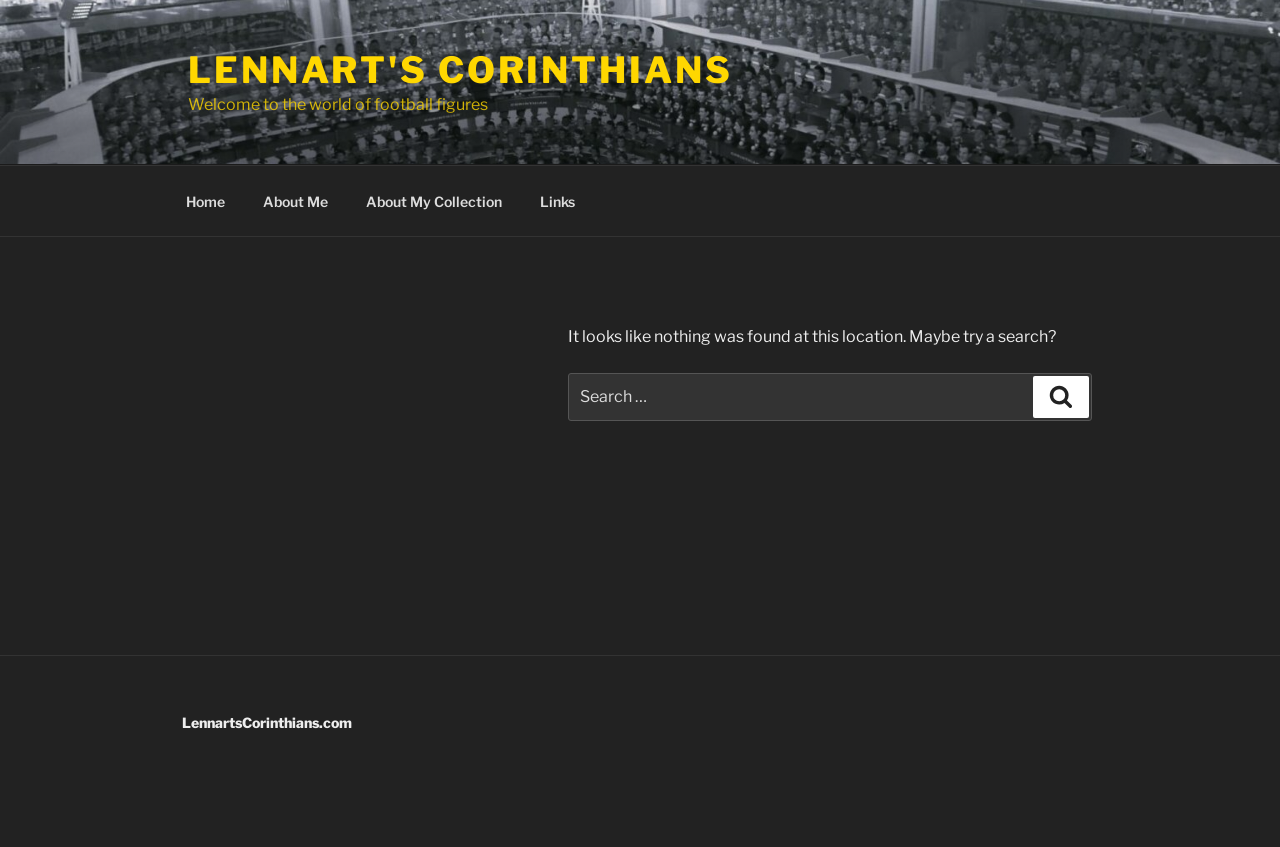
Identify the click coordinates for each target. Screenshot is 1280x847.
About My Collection (434, 201)
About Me (295, 201)
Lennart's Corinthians (460, 70)
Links (557, 201)
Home (205, 201)
